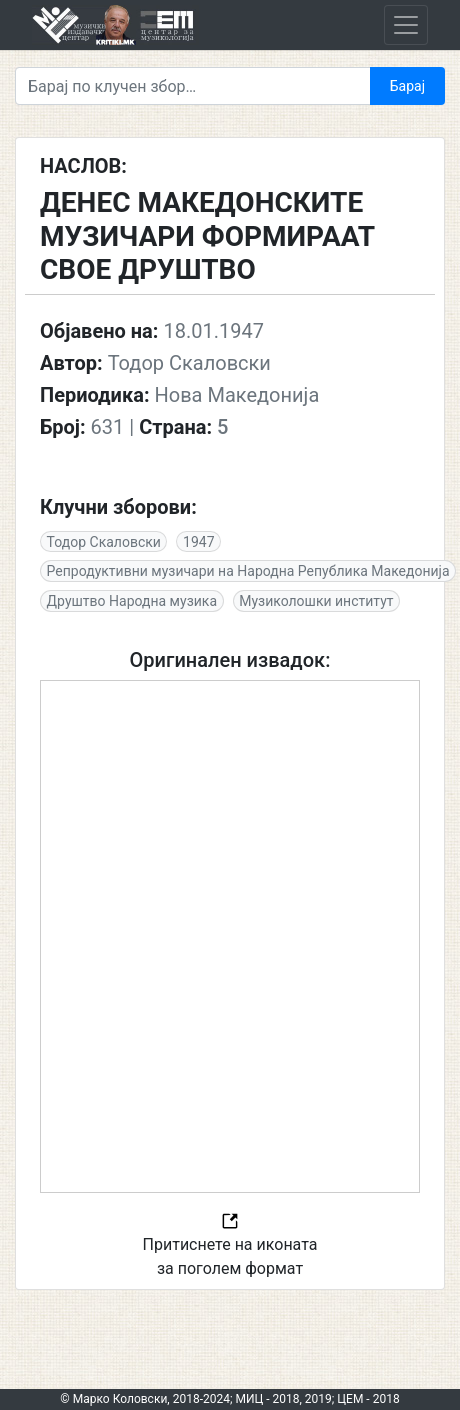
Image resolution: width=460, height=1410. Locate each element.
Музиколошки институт (316, 601)
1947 (198, 542)
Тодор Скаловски (104, 542)
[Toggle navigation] (406, 25)
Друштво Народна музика (132, 601)
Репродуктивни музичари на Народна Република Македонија (248, 571)
